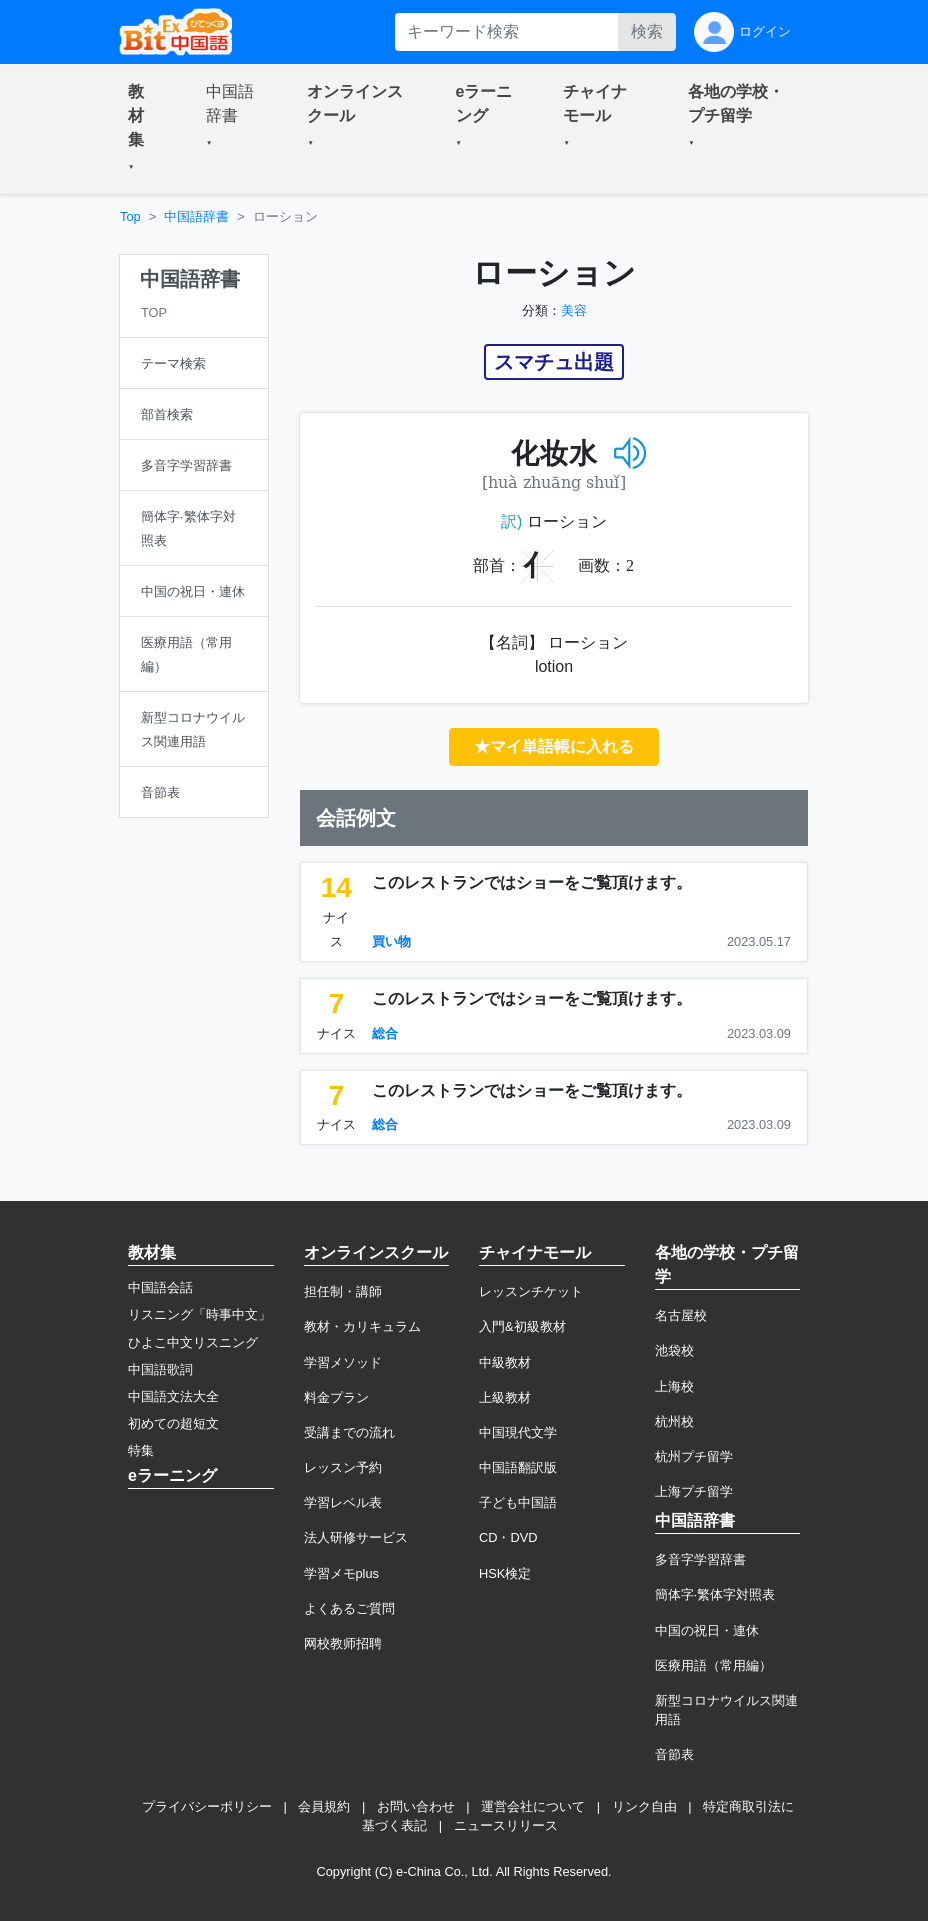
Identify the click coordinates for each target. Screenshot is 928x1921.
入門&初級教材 (522, 1326)
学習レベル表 (343, 1502)
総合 (385, 1033)
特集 (141, 1450)
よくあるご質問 (349, 1608)
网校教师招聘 (343, 1643)
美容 (574, 310)
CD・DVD (508, 1537)
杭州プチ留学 (694, 1456)
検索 (647, 31)
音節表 (674, 1754)
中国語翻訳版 (518, 1467)
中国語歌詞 (160, 1369)
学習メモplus (341, 1573)
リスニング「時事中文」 (199, 1314)
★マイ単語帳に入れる (554, 746)
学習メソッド (343, 1362)
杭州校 (674, 1421)
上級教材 (505, 1397)
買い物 (391, 941)
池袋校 (674, 1350)
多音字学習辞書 (700, 1559)
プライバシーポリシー (207, 1806)
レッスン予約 (343, 1467)
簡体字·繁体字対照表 (715, 1594)
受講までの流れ (349, 1432)
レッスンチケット (531, 1291)
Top (130, 216)
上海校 (674, 1386)
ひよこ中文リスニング (193, 1342)
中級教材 (505, 1362)
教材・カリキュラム (362, 1326)
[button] (143, 129)
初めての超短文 (173, 1423)
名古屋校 (681, 1315)
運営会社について (533, 1806)
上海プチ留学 (694, 1491)
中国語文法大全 (173, 1396)
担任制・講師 (343, 1291)
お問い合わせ (416, 1806)
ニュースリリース (506, 1825)
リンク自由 (644, 1806)
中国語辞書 (196, 216)
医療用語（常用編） (713, 1665)
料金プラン (336, 1397)
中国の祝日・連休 (707, 1630)
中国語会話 (160, 1287)
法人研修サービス (356, 1537)
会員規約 (324, 1806)
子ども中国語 (518, 1502)
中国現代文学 (518, 1432)
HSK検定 (505, 1573)
